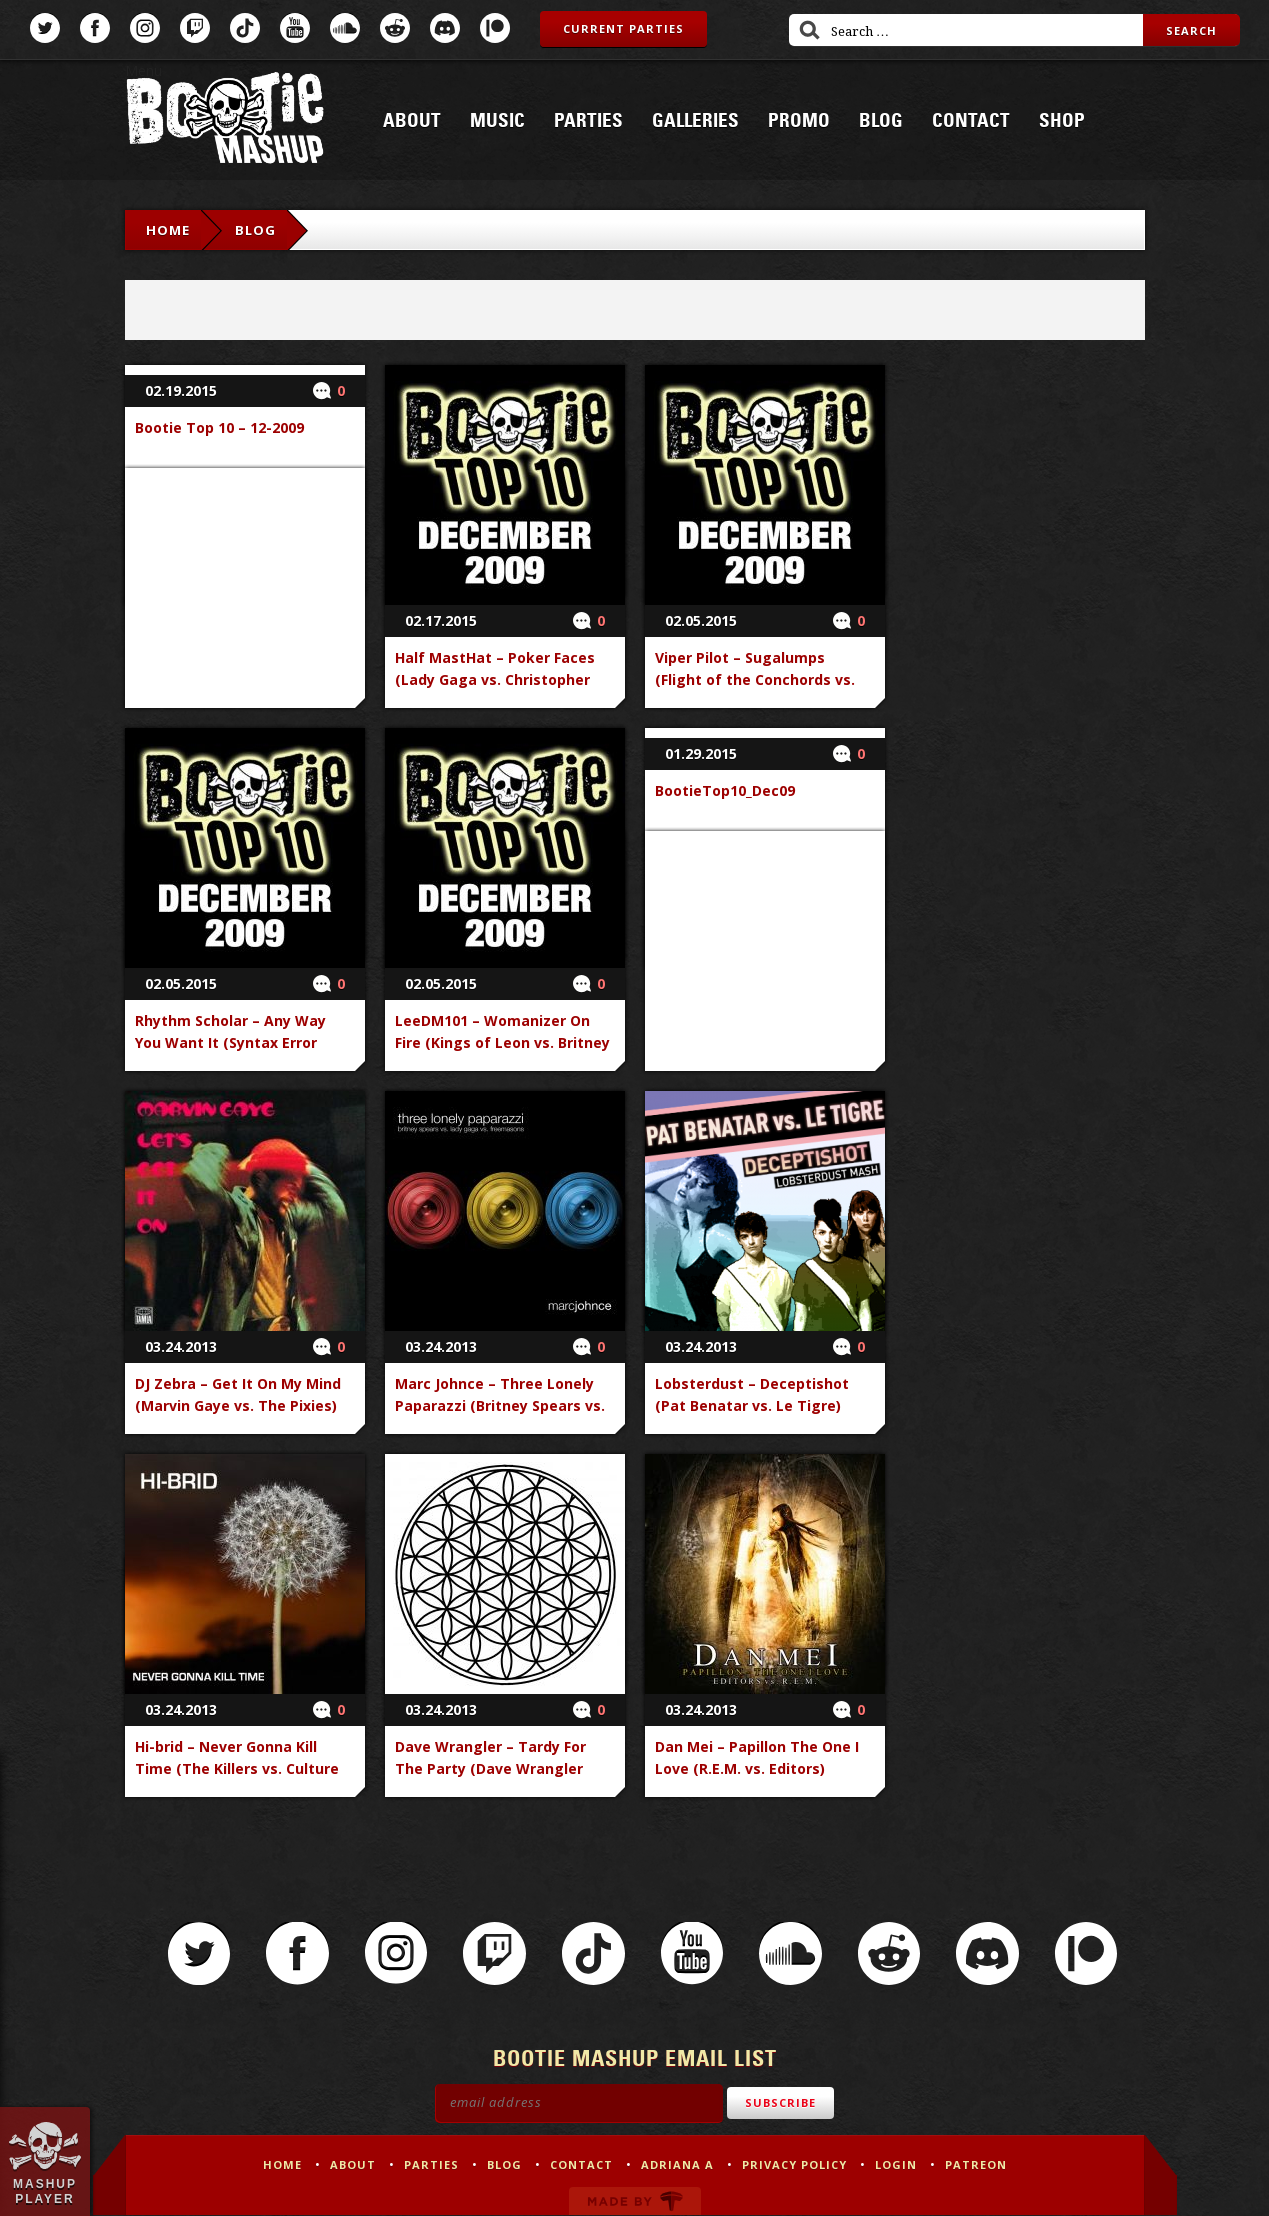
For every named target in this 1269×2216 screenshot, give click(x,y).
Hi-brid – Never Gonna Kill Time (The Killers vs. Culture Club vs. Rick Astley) (237, 1768)
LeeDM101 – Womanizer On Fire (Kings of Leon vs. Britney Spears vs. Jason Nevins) (502, 1042)
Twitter (45, 28)
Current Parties (623, 28)
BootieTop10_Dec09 (725, 790)
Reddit (395, 28)
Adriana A (677, 2165)
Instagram (145, 28)
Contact (971, 121)
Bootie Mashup (225, 121)
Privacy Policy (794, 2165)
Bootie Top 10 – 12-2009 (219, 427)
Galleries (695, 121)
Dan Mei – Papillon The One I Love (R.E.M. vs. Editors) (757, 1757)
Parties (588, 121)
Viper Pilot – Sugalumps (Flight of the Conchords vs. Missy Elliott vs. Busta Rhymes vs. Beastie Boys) (764, 690)
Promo (799, 121)
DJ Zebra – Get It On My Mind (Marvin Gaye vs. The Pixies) (238, 1394)
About (412, 121)
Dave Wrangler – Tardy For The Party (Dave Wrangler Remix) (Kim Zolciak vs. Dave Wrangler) (498, 1779)
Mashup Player (45, 2191)
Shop (1062, 121)
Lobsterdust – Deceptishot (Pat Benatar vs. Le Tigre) (752, 1394)
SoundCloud (345, 28)
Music (497, 121)
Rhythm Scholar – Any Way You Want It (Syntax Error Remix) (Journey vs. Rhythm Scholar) (234, 1053)
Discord (445, 28)
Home (168, 230)
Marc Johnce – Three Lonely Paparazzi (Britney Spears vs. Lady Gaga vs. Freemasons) (500, 1405)
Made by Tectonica (635, 2202)
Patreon (495, 28)
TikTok (245, 28)
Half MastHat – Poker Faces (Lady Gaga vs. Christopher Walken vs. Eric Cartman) (495, 679)
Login (896, 2165)
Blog (881, 121)
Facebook (95, 28)
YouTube (295, 28)
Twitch (195, 28)
